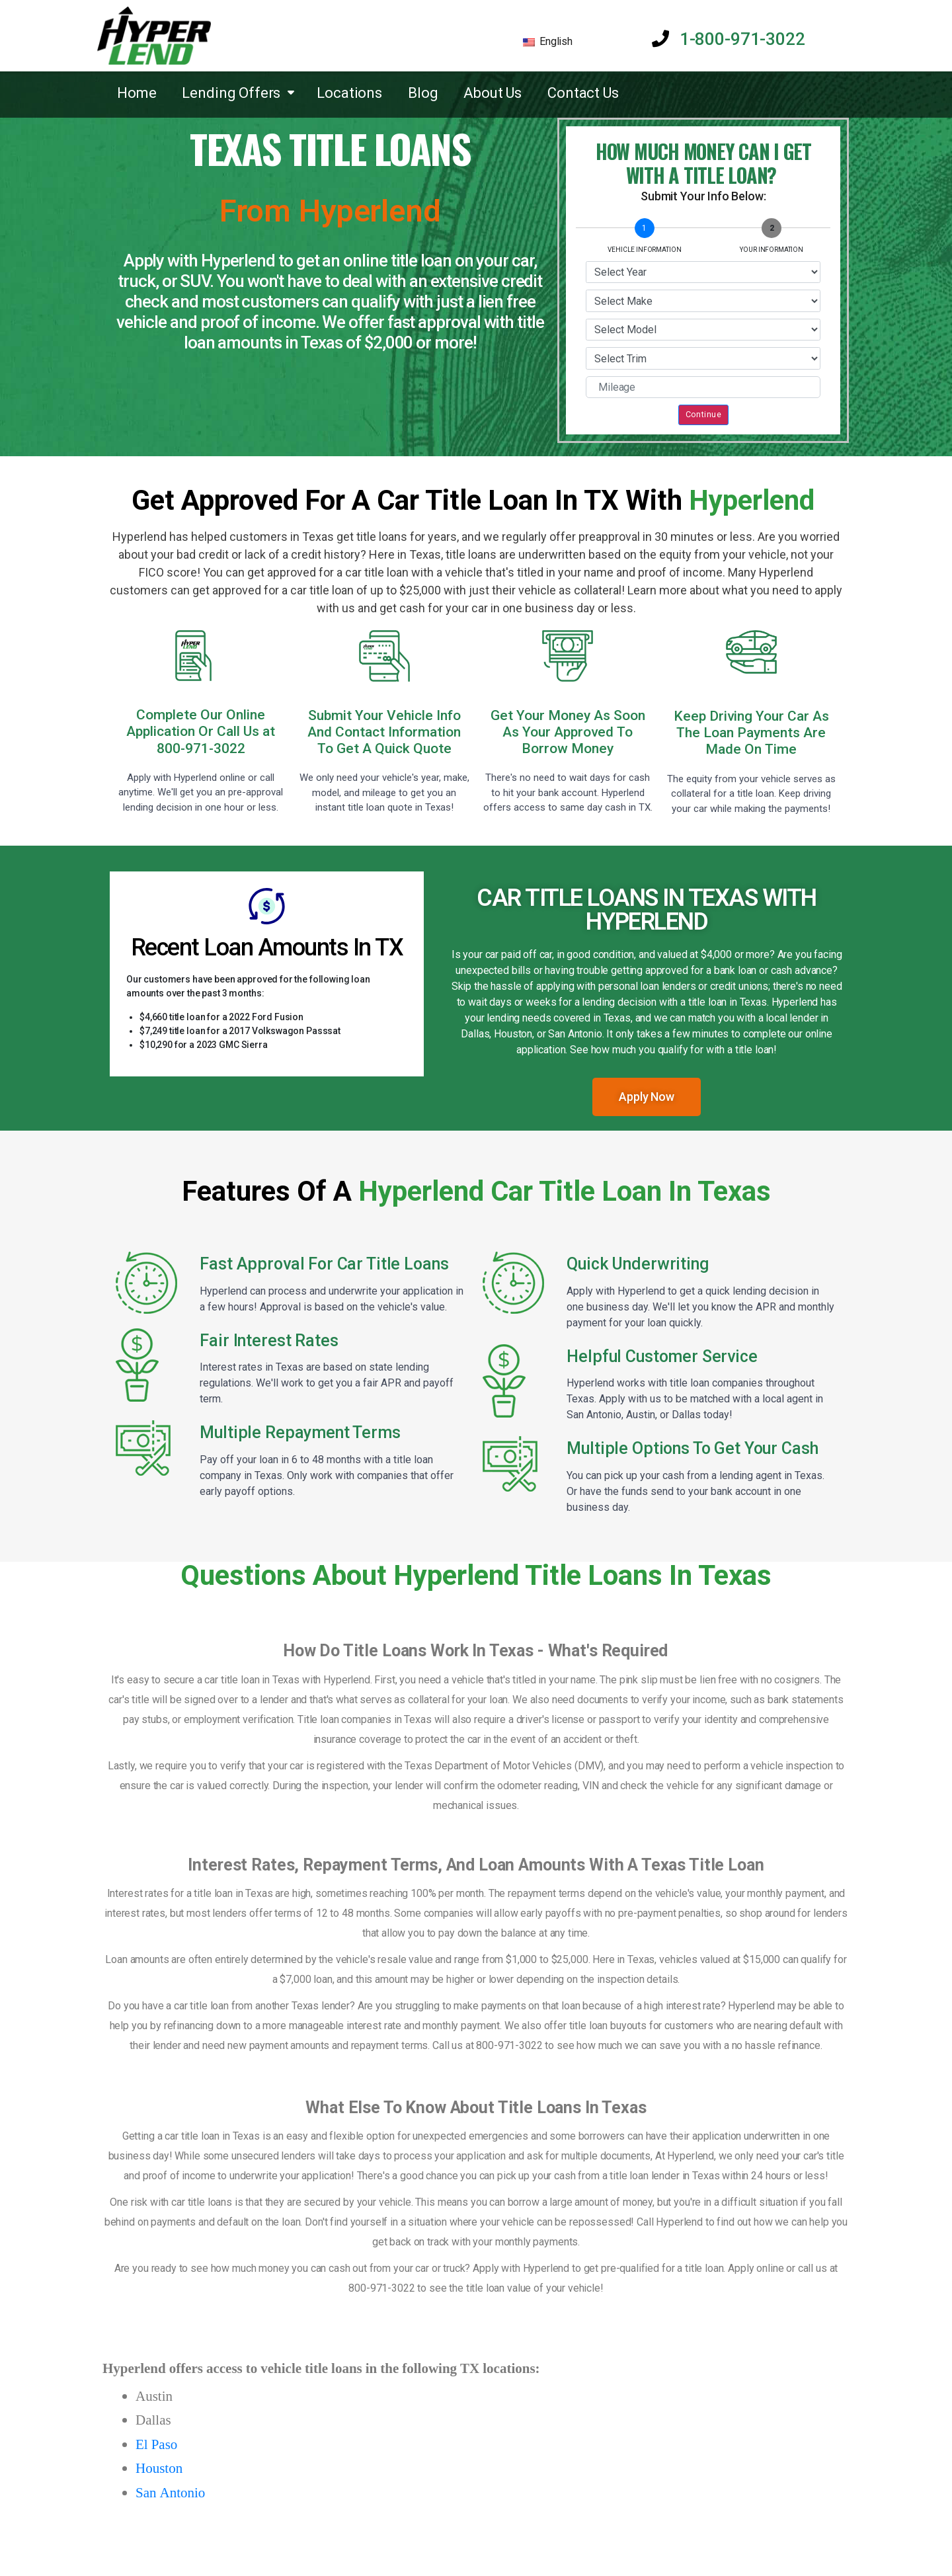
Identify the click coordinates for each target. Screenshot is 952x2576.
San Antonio (170, 2493)
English (548, 41)
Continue (703, 414)
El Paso (156, 2445)
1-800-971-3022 (728, 39)
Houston (159, 2468)
